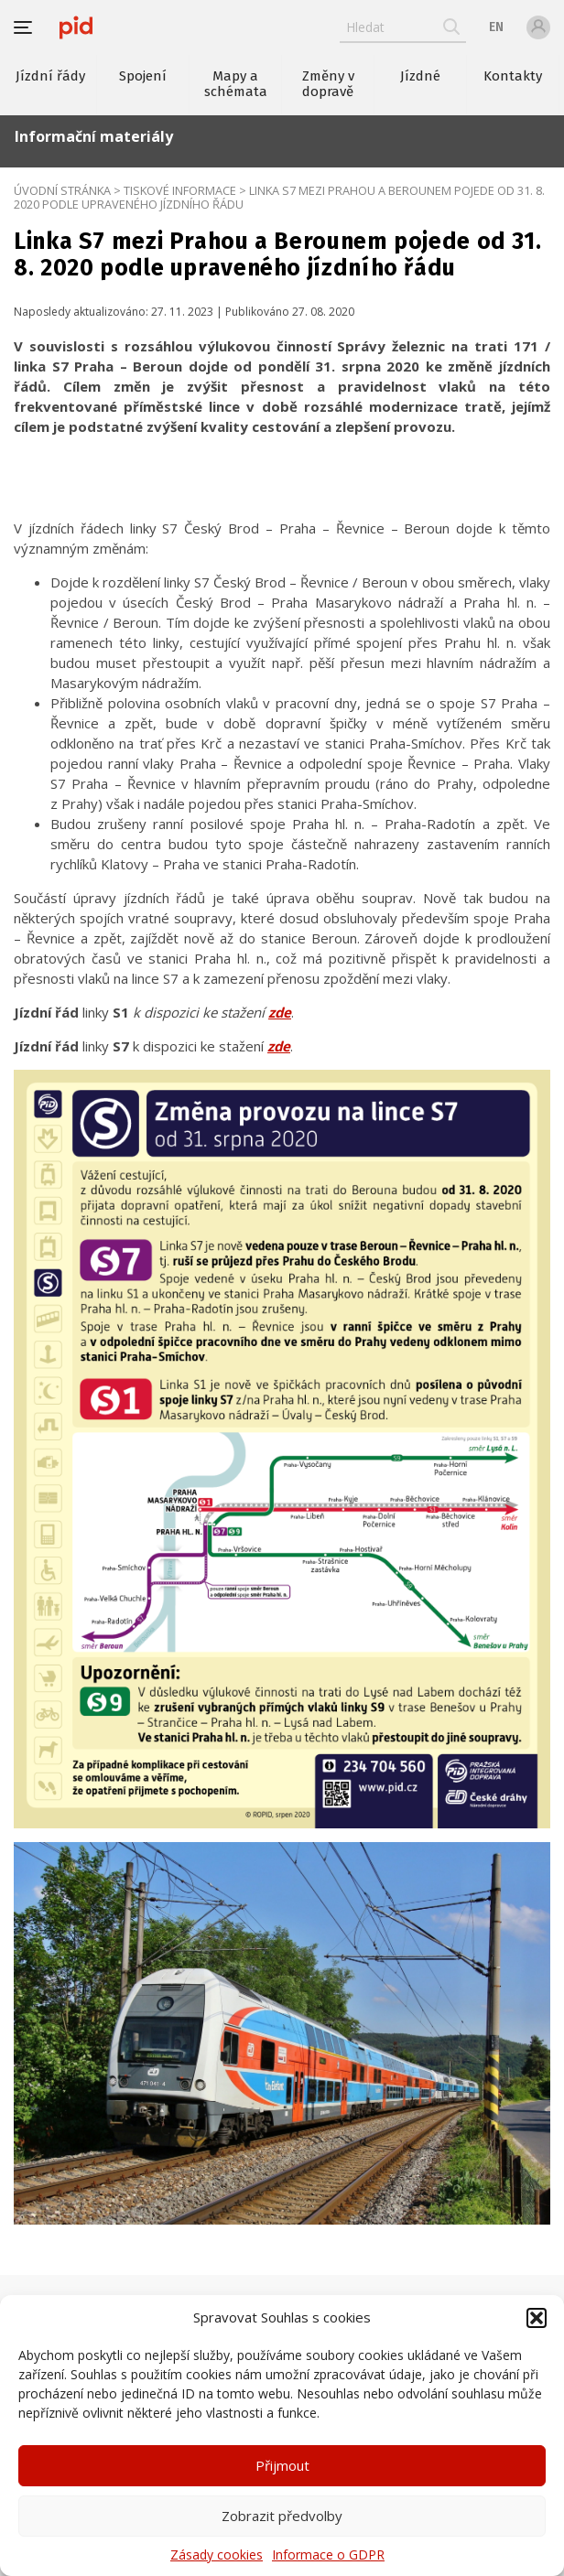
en (496, 27)
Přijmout (282, 2465)
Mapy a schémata (235, 84)
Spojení (143, 76)
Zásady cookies (216, 2554)
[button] (536, 2318)
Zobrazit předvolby (282, 2515)
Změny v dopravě (328, 84)
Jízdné (420, 76)
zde (279, 1012)
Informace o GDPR (328, 2554)
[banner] (76, 27)
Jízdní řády (50, 76)
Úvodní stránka (62, 190)
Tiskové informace (180, 190)
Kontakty (512, 76)
